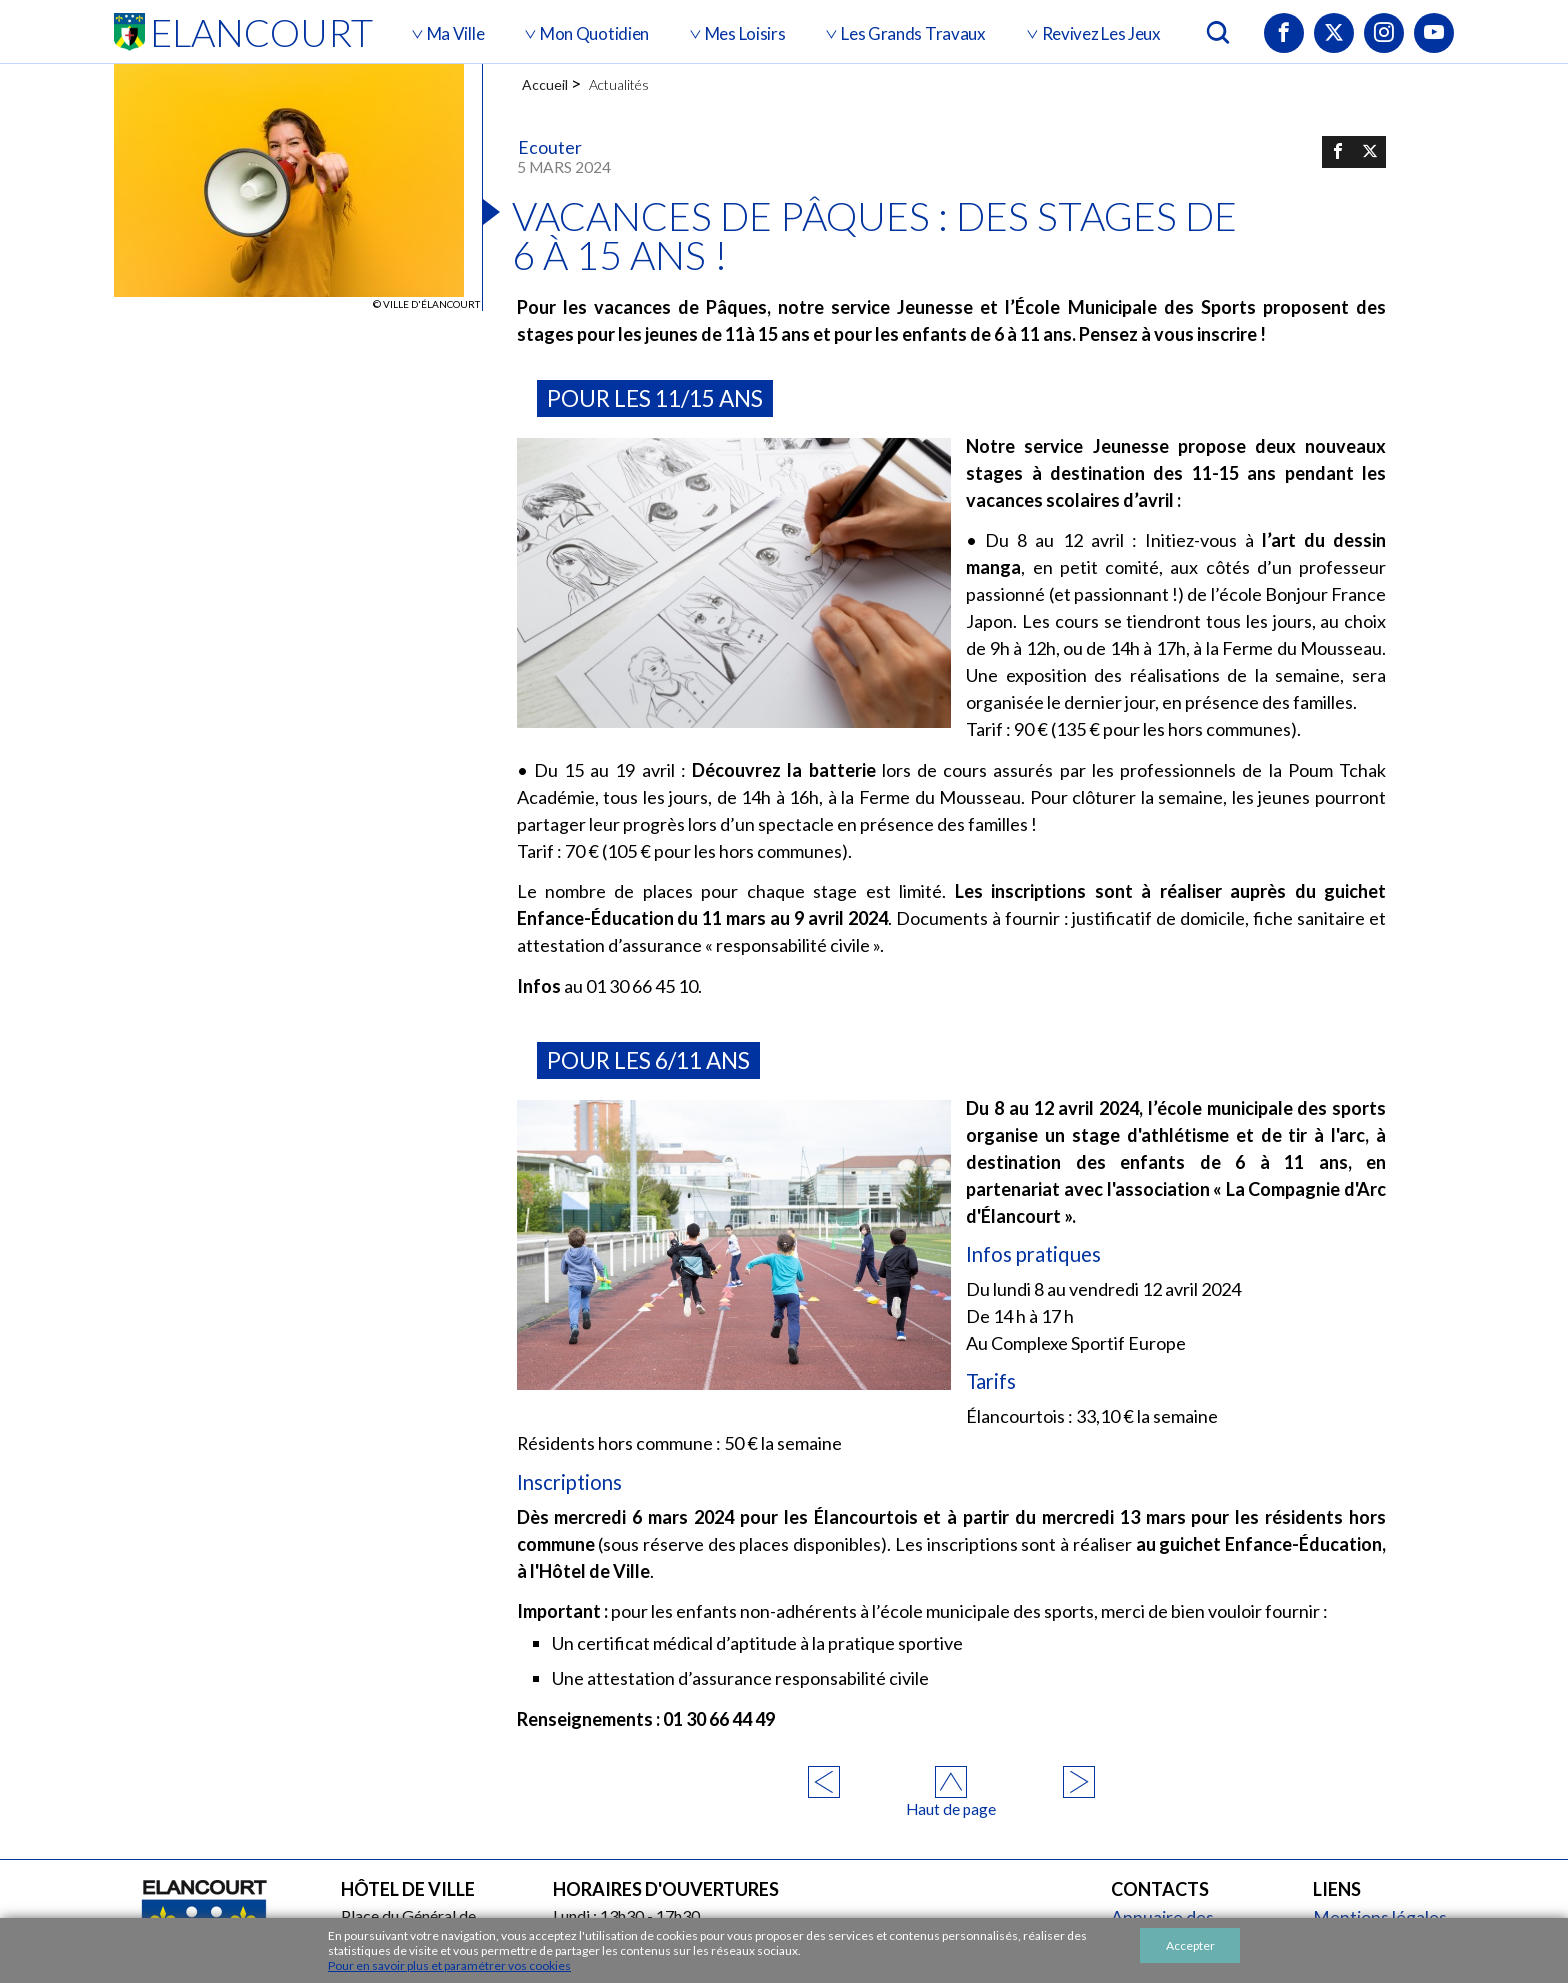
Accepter (1190, 1945)
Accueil (545, 84)
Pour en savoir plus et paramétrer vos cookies (449, 1965)
